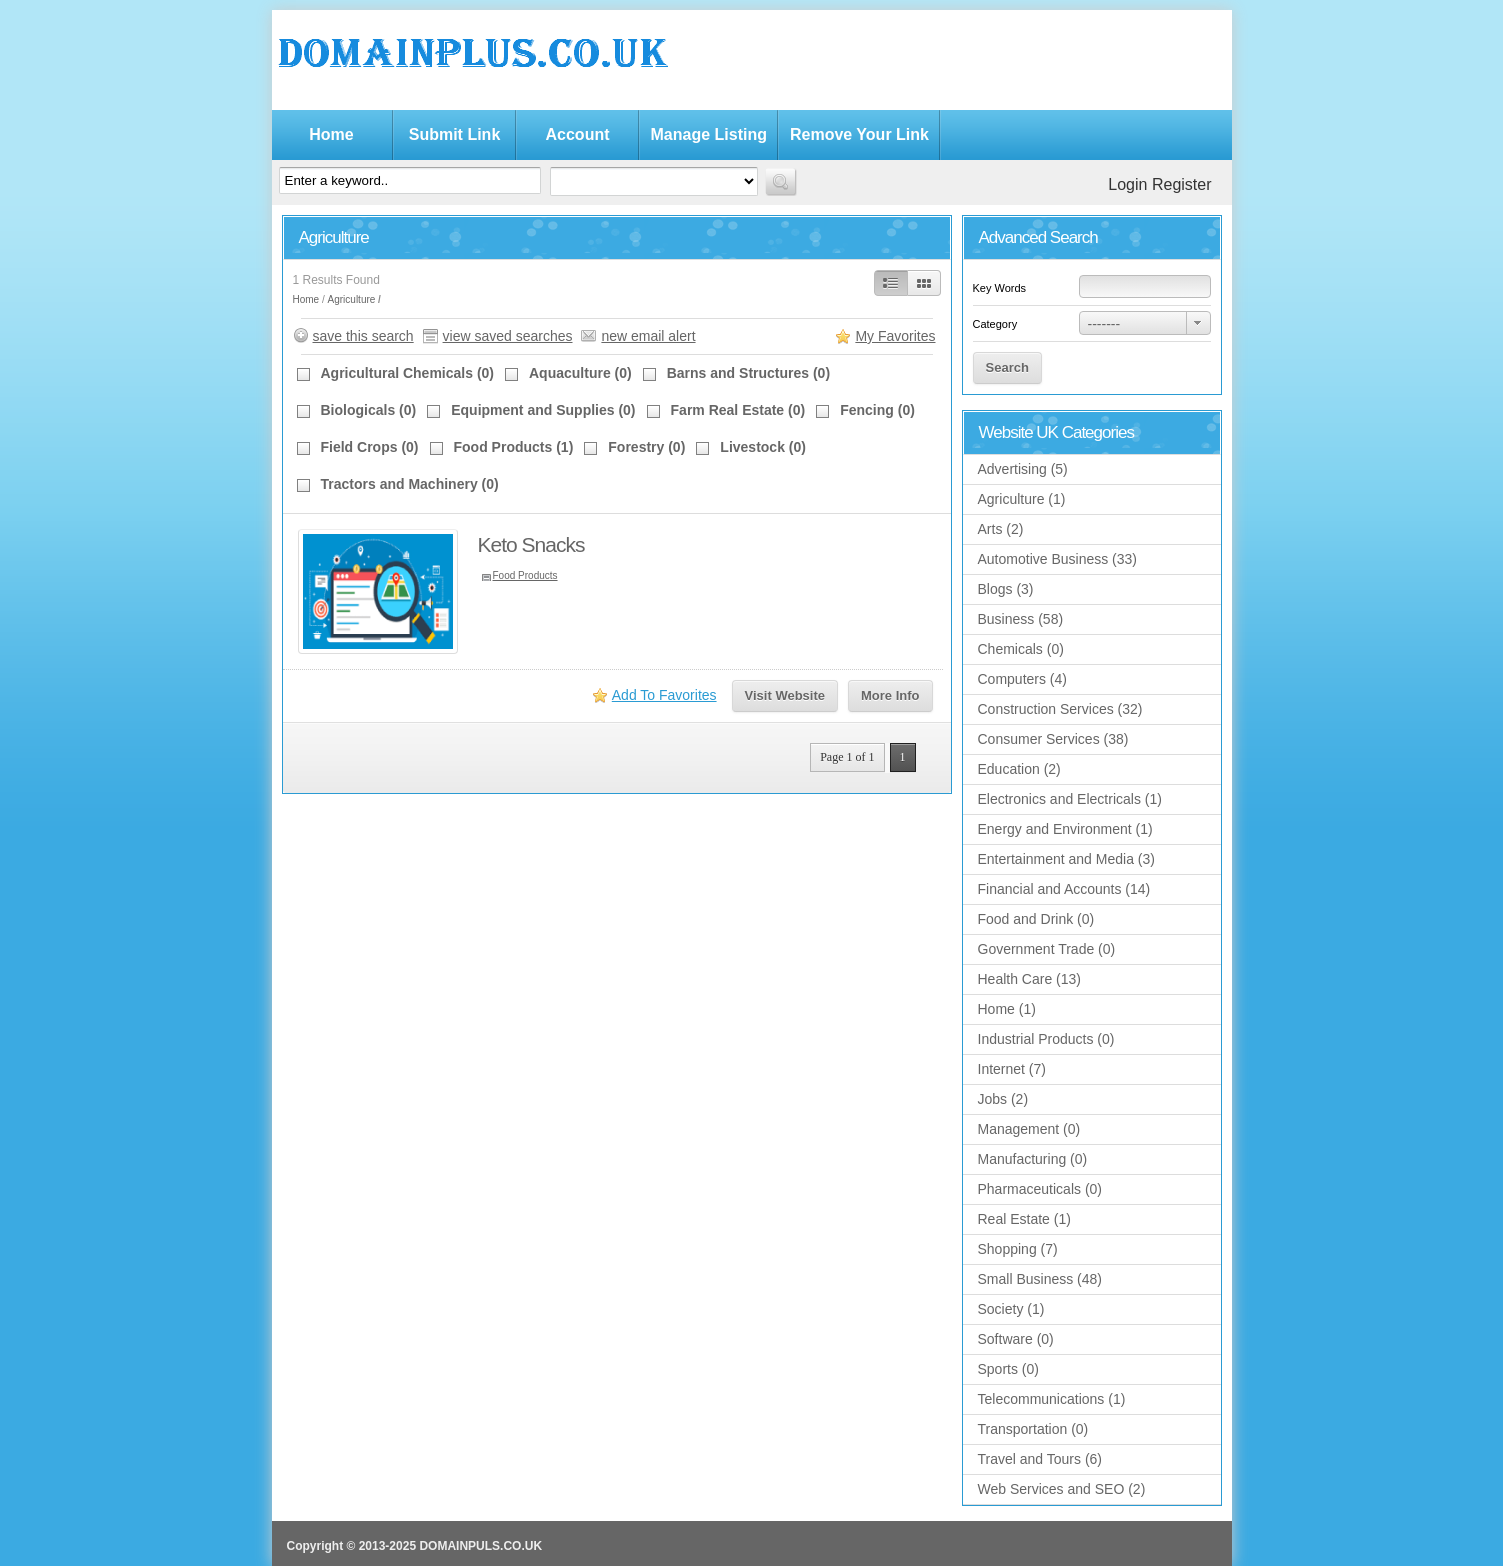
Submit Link (455, 134)
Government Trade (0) (1047, 949)
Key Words (1000, 288)
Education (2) (1019, 769)
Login (1127, 184)
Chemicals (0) (1021, 649)
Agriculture (352, 299)
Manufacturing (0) (1033, 1159)
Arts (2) (1001, 529)
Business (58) (1021, 619)
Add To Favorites (664, 695)
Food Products (525, 575)
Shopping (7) (1018, 1249)
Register (1182, 184)
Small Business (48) (1040, 1279)
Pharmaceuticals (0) (1040, 1189)
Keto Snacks (531, 544)
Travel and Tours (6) (1040, 1459)
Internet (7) (1012, 1069)
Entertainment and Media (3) (1066, 859)
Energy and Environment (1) (1065, 829)
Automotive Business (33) (1058, 559)
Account (578, 134)
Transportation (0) (1033, 1429)
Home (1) (1007, 1009)
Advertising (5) (1023, 469)
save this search (363, 336)
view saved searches (508, 336)
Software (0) (1016, 1339)
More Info (890, 695)
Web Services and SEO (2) (1062, 1489)
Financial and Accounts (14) (1064, 889)
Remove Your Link (859, 134)
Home (331, 134)
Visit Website (785, 695)
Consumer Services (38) (1053, 739)
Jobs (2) (1003, 1099)
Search (1007, 367)
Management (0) (1029, 1129)
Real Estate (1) (1024, 1219)
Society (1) (1011, 1309)
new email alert (648, 336)
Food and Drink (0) (1036, 919)
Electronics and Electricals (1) (1070, 799)
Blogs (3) (1006, 589)
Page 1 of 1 (847, 757)
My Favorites (895, 336)
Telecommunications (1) (1052, 1399)
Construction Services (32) (1060, 709)
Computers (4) (1022, 679)
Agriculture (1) (1022, 499)
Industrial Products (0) (1046, 1039)
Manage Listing (709, 134)
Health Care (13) (1030, 979)
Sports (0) (1008, 1369)
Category (995, 324)
